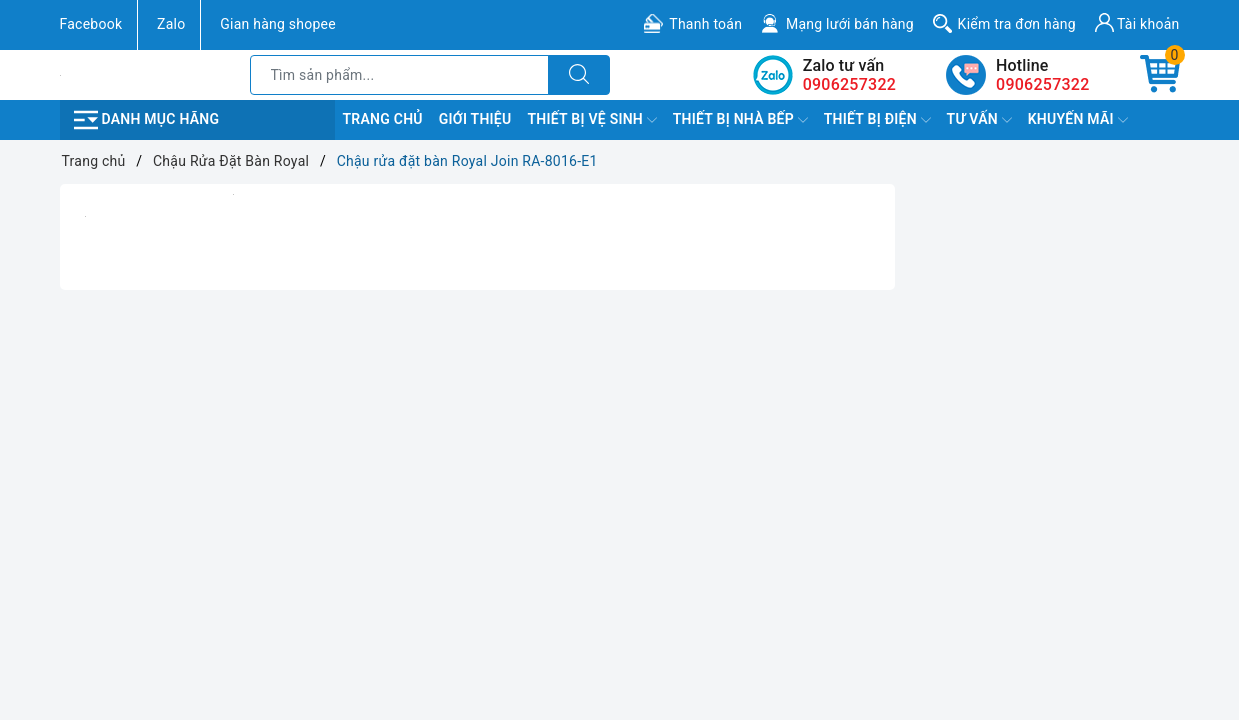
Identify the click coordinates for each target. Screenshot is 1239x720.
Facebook (91, 24)
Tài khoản (1137, 22)
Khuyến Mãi (1078, 120)
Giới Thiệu (475, 119)
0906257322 (1042, 84)
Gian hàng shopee (278, 24)
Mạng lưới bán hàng (850, 24)
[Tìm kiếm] (579, 75)
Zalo (171, 24)
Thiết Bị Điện (877, 120)
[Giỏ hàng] (1160, 75)
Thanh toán (705, 24)
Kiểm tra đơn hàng (1017, 24)
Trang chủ (383, 119)
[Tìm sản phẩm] (399, 75)
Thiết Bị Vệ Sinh (591, 120)
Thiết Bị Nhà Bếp (740, 120)
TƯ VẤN (979, 120)
